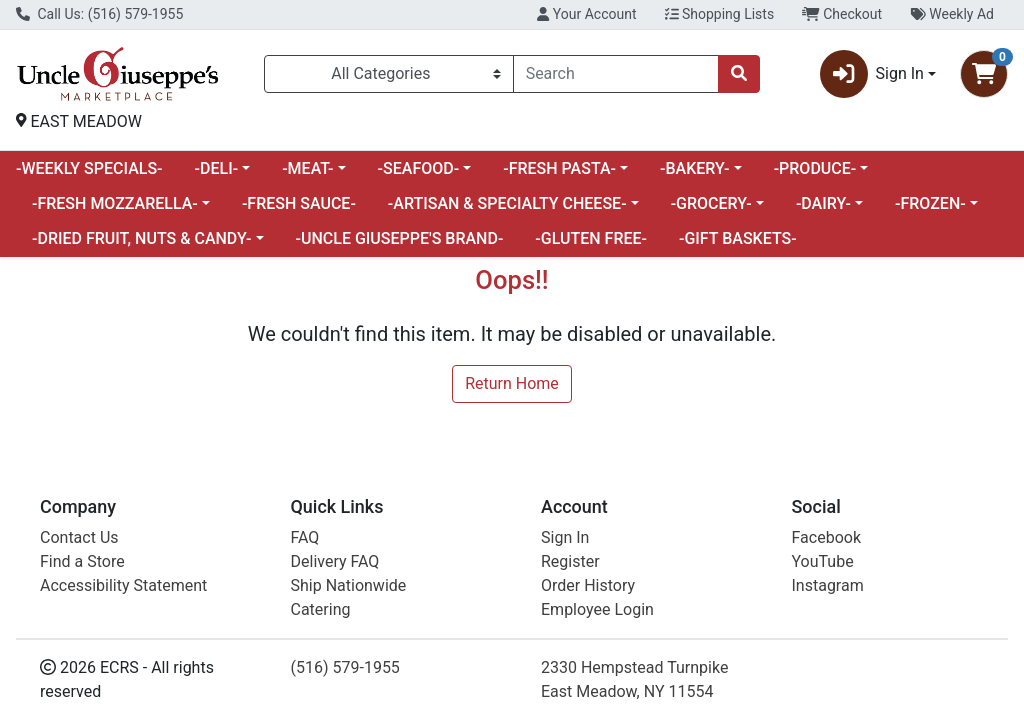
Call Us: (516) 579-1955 (99, 14)
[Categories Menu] (389, 74)
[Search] (616, 74)
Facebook (826, 537)
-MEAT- (307, 168)
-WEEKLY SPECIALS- (89, 168)
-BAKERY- (695, 168)
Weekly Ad (952, 14)
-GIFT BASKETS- (738, 238)
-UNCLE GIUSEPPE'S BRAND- (400, 238)
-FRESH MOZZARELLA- (115, 203)
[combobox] (616, 74)
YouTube (823, 561)
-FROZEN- (930, 203)
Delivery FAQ (335, 561)
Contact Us (79, 537)
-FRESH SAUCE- (299, 203)
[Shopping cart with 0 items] (984, 74)
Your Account (586, 14)
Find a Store (82, 561)
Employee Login (597, 609)
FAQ (305, 537)
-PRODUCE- (815, 168)
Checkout (842, 14)
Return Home (512, 383)
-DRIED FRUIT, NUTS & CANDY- (141, 238)
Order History (588, 585)
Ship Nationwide (349, 585)
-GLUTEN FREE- (591, 238)
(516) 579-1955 (345, 667)
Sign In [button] (872, 74)
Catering (321, 609)
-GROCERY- (711, 203)
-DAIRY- (823, 203)
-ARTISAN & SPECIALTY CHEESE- (507, 203)
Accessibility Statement (123, 585)
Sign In (565, 537)
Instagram (828, 585)
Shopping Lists (720, 14)
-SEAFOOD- (419, 168)
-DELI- (217, 168)
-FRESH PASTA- (559, 168)
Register (570, 561)
